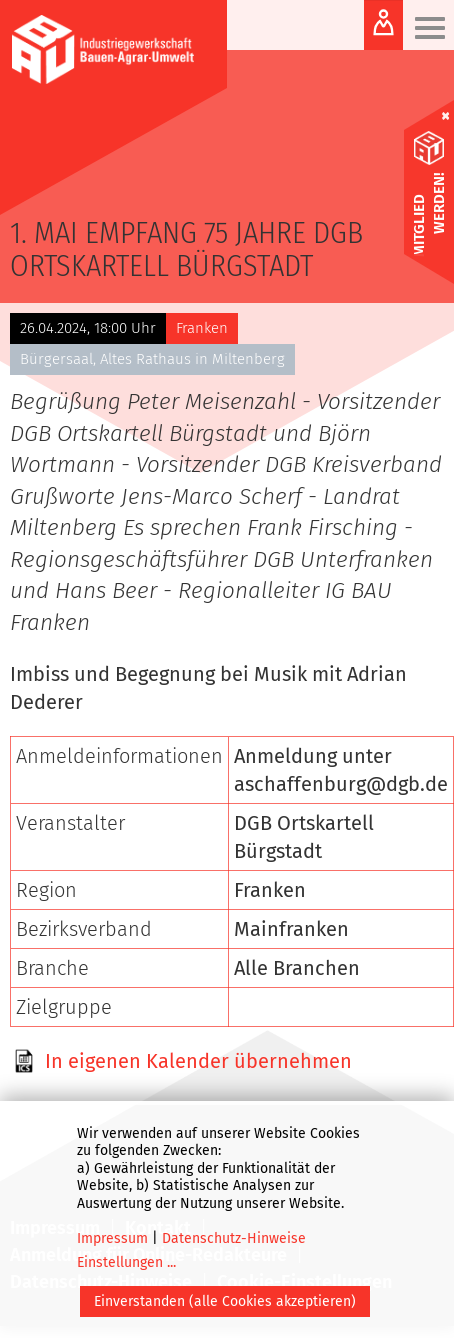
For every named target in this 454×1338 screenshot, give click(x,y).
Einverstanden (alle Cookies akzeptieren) (225, 1301)
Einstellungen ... (126, 1262)
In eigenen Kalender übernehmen (198, 1061)
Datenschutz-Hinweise (234, 1238)
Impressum (112, 1238)
